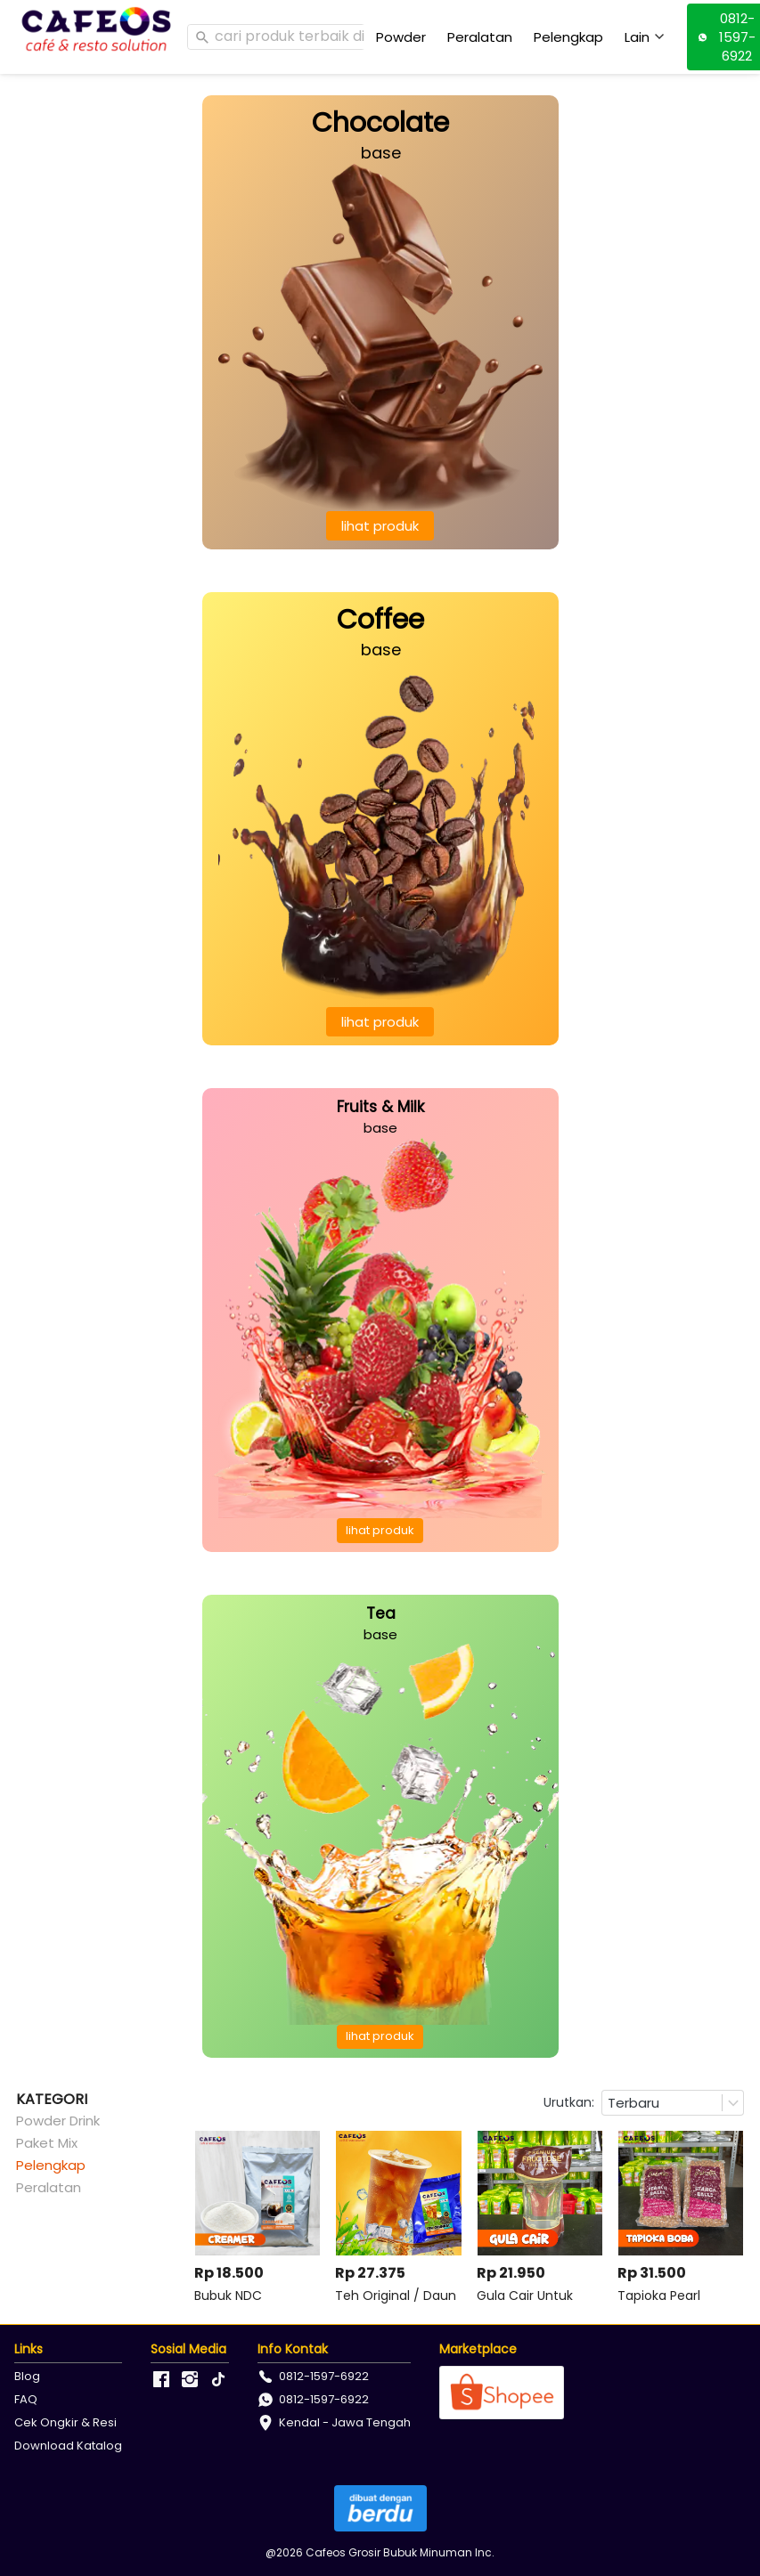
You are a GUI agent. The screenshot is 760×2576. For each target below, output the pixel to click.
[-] (161, 2380)
